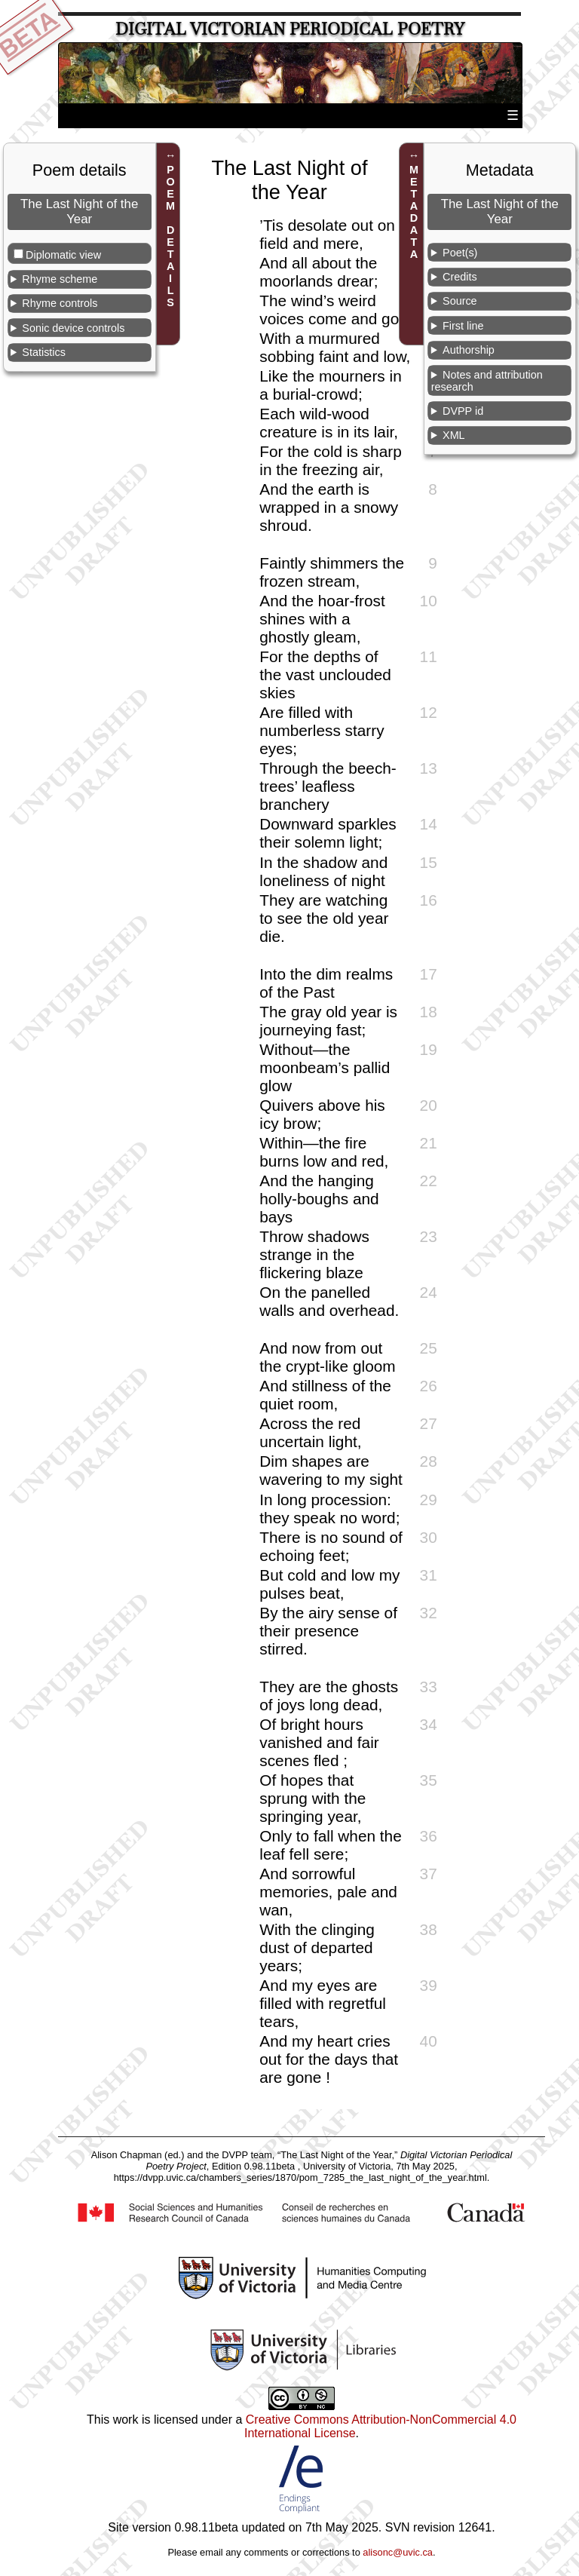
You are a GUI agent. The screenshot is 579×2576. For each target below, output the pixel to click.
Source (460, 301)
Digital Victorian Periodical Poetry (289, 29)
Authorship (469, 350)
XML (454, 435)
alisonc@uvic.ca (398, 2552)
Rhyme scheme (59, 279)
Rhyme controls (59, 303)
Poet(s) (460, 253)
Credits (460, 277)
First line (463, 326)
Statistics (44, 352)
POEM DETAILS (170, 236)
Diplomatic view (63, 255)
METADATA (414, 212)
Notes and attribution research (487, 381)
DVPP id (463, 411)
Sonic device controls (73, 328)
